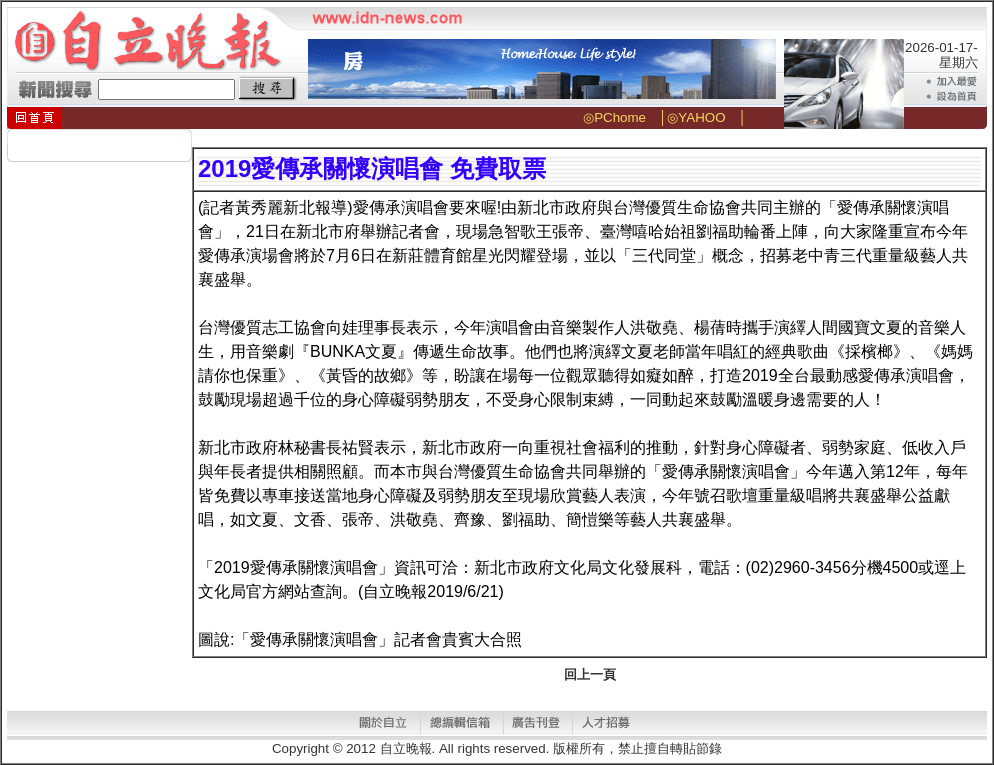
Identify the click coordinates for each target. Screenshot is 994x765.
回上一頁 (590, 674)
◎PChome (614, 117)
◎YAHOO (696, 117)
